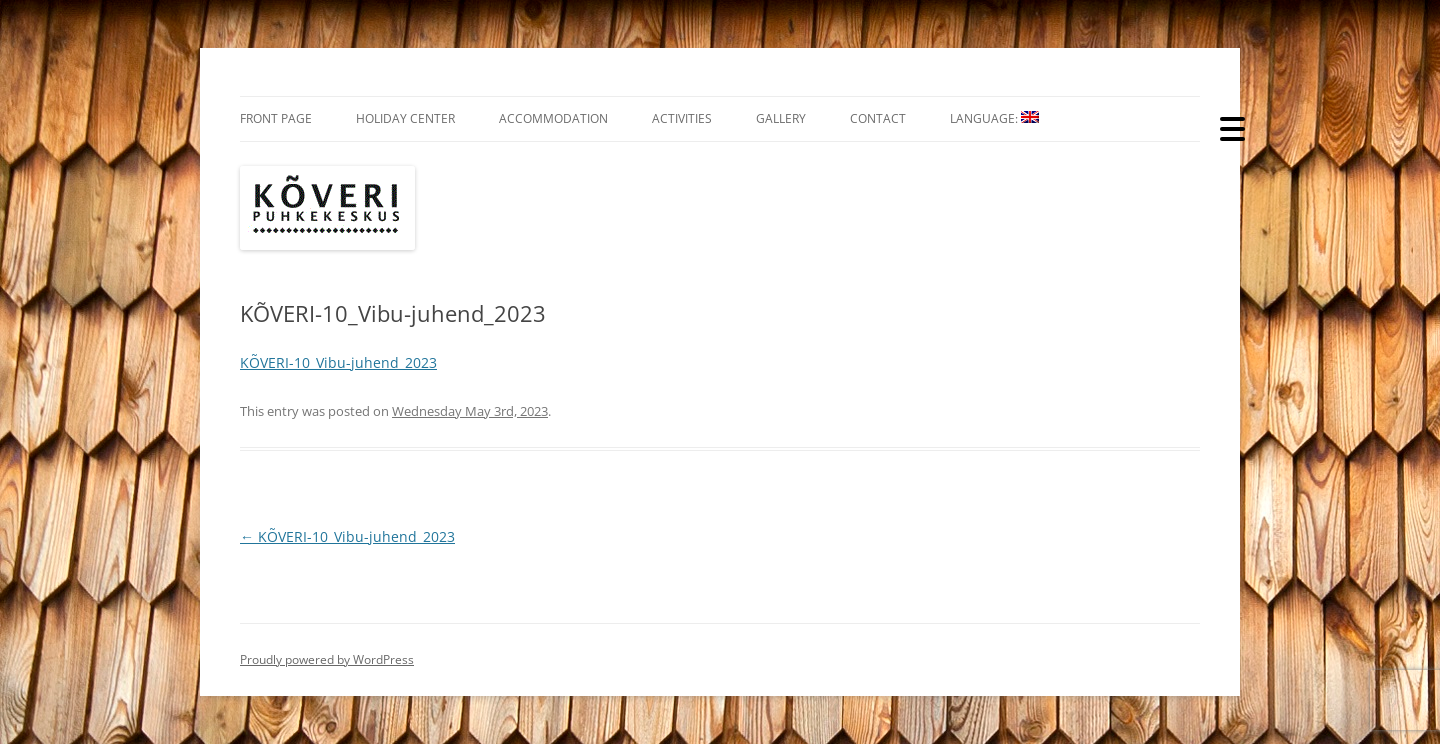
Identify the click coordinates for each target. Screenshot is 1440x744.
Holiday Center (405, 118)
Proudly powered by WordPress (327, 659)
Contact (878, 118)
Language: (994, 118)
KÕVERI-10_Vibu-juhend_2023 (338, 362)
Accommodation (553, 118)
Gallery (781, 118)
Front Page (276, 118)
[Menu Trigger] (1232, 127)
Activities (682, 118)
